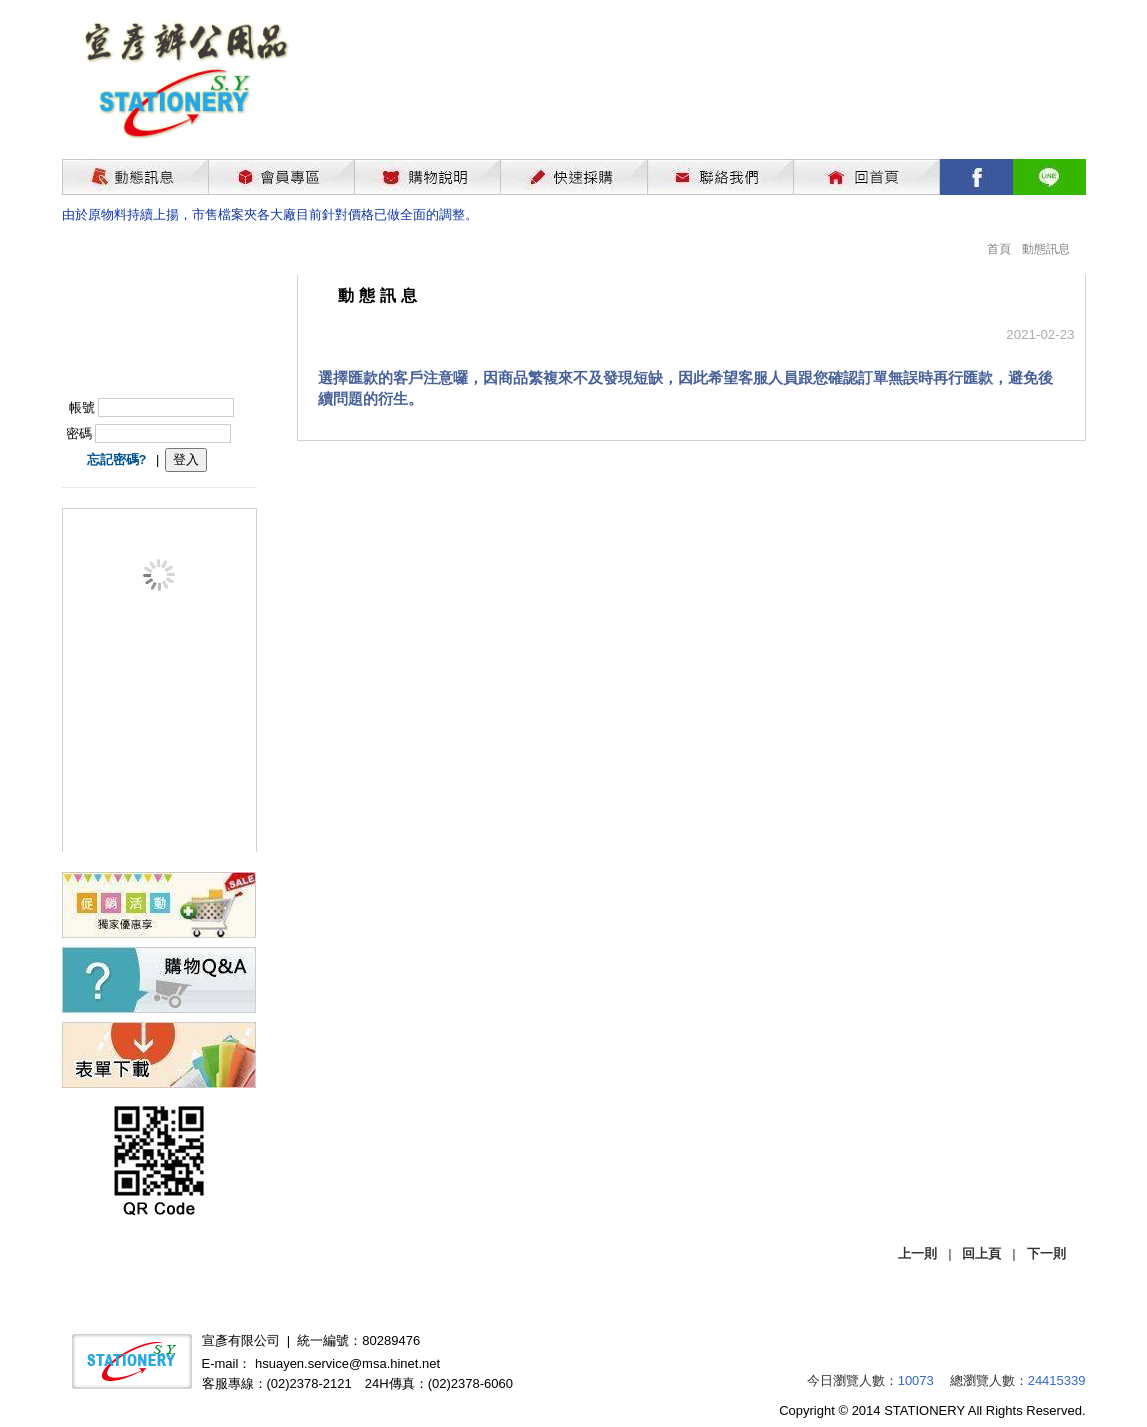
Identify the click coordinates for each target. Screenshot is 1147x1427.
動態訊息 (1046, 249)
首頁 (999, 249)
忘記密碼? (117, 459)
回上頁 (981, 1253)
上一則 (917, 1253)
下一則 (1046, 1253)
